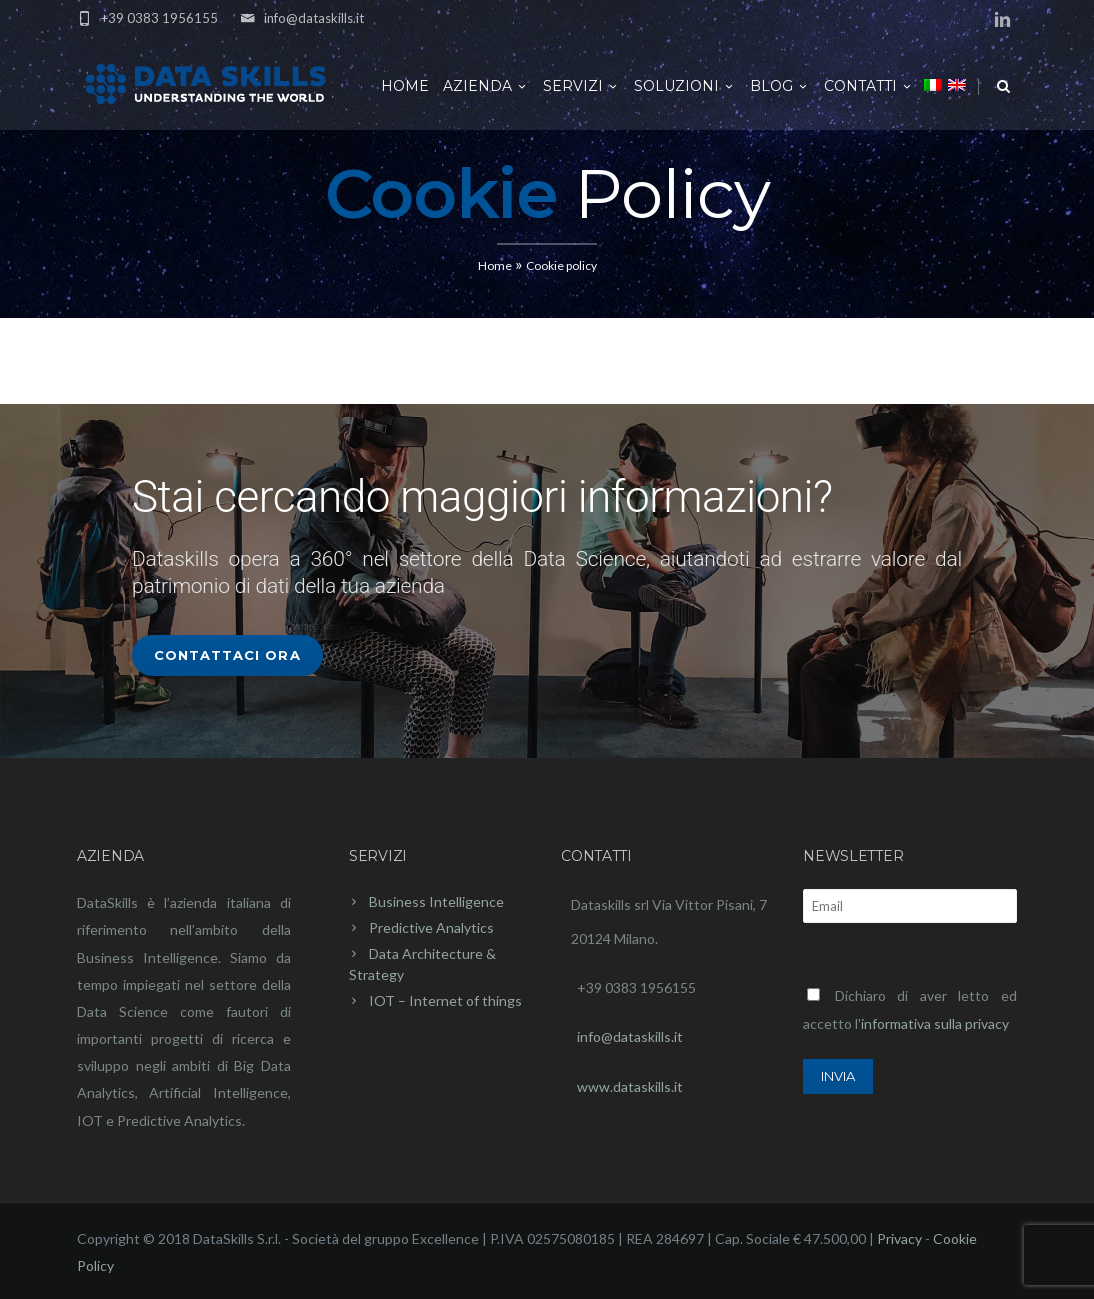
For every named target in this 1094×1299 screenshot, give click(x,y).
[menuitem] (933, 84)
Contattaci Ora (227, 655)
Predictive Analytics (431, 927)
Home (405, 86)
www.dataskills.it (630, 1086)
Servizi (581, 86)
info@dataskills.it (314, 18)
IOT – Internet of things (445, 1000)
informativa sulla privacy (935, 1023)
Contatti (869, 86)
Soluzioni (685, 86)
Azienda (486, 86)
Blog (780, 86)
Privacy (899, 1238)
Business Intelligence (436, 901)
